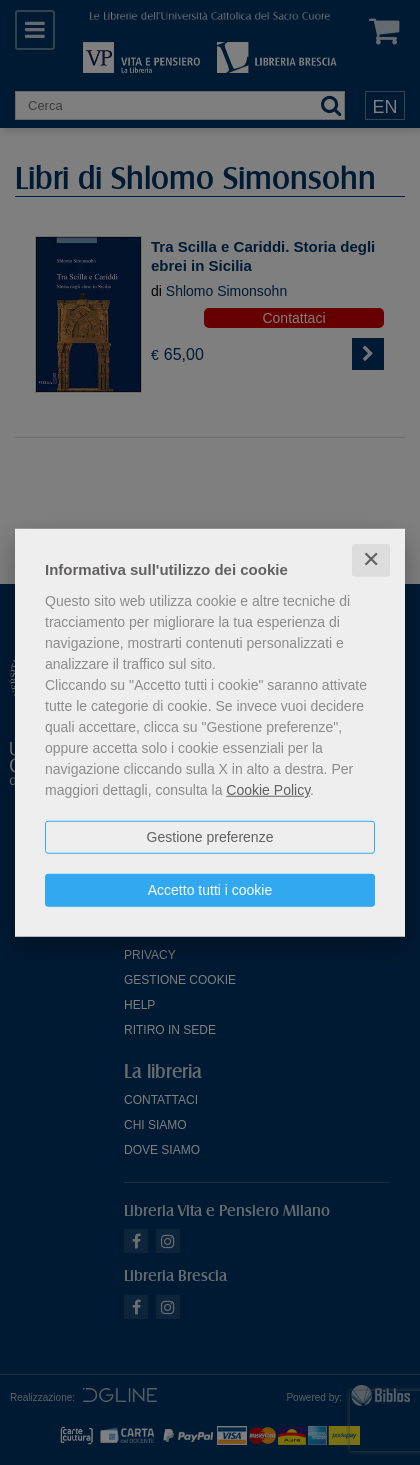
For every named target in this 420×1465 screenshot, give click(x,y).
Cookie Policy (268, 790)
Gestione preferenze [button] (210, 837)
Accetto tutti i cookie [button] (210, 890)
